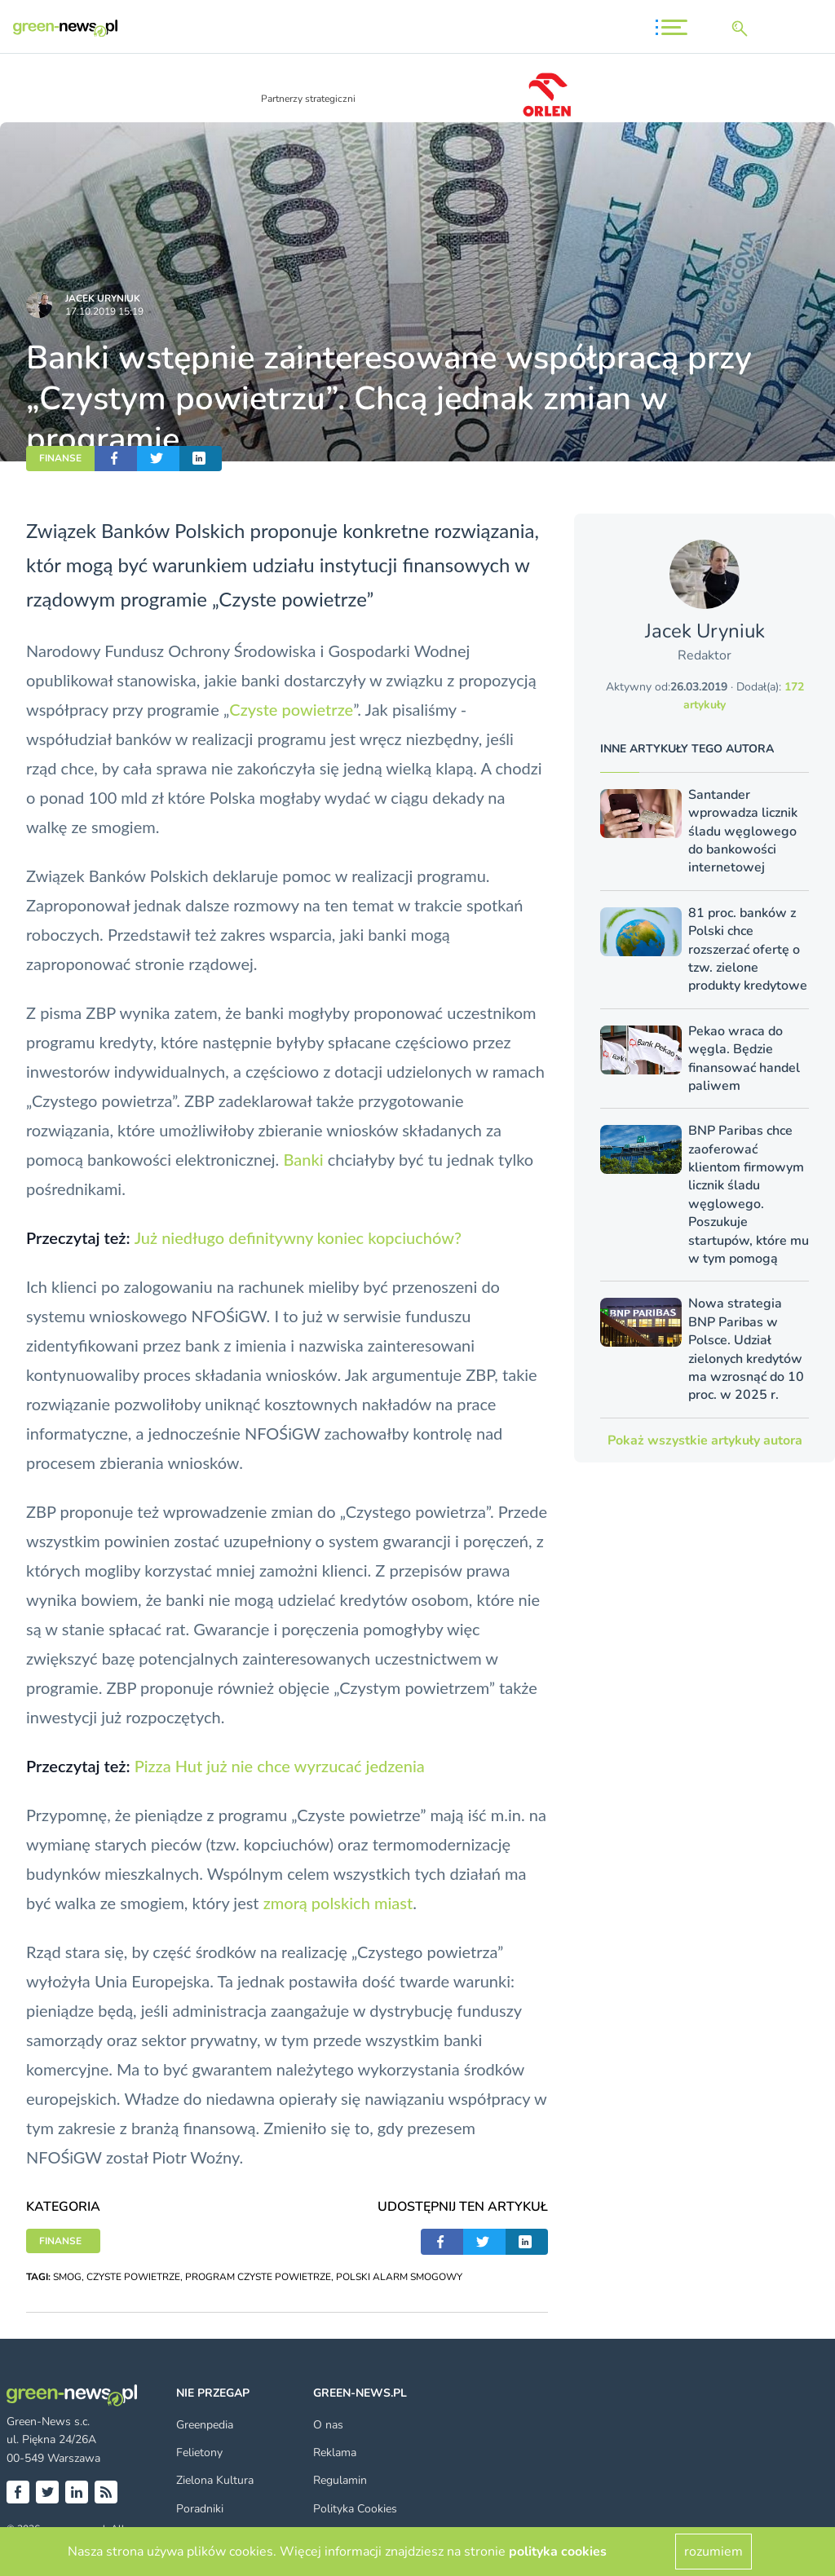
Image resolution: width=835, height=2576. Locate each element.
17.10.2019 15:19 (104, 311)
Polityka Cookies (355, 2508)
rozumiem (713, 2552)
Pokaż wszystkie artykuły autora (704, 1440)
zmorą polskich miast (338, 1902)
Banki (303, 1159)
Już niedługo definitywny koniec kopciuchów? (298, 1237)
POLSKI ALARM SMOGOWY (399, 2276)
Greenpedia (204, 2425)
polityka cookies (558, 2552)
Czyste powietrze (291, 709)
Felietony (199, 2452)
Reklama (334, 2452)
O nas (328, 2425)
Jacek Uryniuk (102, 298)
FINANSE (60, 458)
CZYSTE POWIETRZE (133, 2276)
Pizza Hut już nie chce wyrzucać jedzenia (280, 1765)
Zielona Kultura (215, 2480)
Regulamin (340, 2480)
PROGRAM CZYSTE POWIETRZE (258, 2276)
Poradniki (199, 2508)
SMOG (67, 2276)
